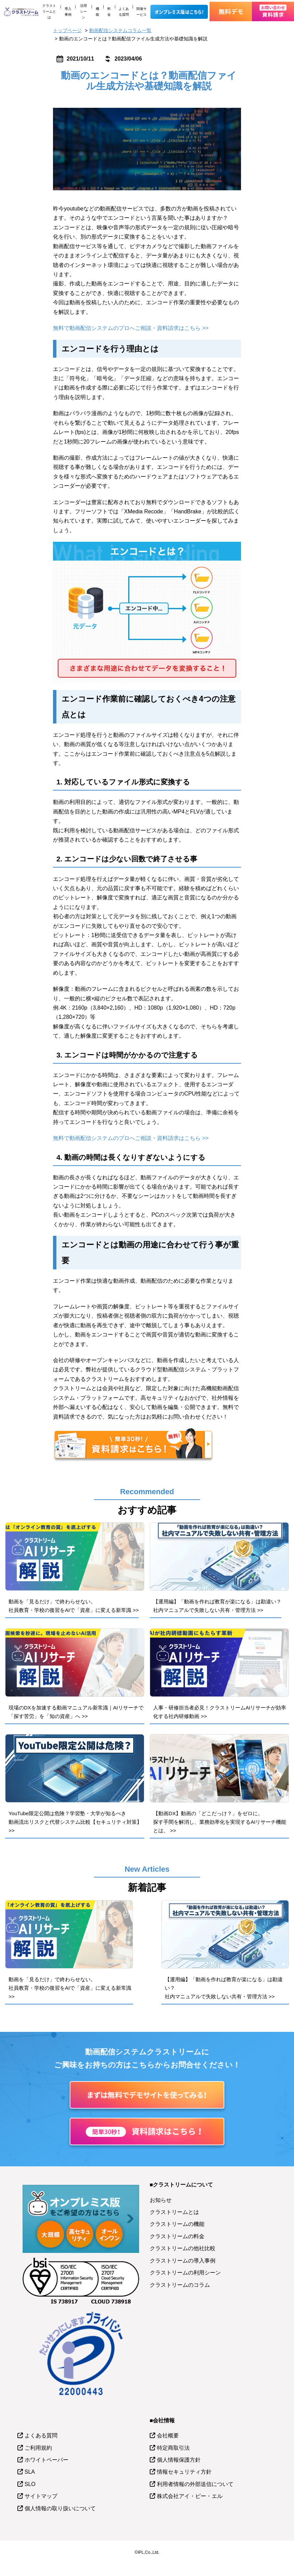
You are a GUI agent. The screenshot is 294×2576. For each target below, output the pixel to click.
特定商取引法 (173, 2448)
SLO (30, 2484)
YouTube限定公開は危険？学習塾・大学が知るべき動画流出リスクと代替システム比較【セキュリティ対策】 (75, 1821)
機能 (97, 11)
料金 (109, 11)
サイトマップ (41, 2496)
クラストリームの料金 (177, 2236)
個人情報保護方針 (179, 2460)
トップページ (67, 30)
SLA (30, 2472)
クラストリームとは (49, 11)
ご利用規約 (38, 2448)
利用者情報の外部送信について (195, 2484)
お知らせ (161, 2200)
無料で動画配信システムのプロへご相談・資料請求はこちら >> (131, 328)
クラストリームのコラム (180, 2285)
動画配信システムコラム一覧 (120, 30)
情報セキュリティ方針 (184, 2472)
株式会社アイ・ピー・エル (190, 2496)
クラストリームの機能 (177, 2224)
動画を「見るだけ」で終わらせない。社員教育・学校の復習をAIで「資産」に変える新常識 (70, 1987)
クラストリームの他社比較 (182, 2248)
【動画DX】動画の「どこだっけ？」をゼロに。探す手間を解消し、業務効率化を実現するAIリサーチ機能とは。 (219, 1821)
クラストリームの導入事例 (182, 2261)
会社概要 (168, 2435)
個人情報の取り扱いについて (60, 2508)
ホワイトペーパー (46, 2460)
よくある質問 (124, 11)
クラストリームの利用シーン (185, 2273)
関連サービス (141, 11)
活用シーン (83, 11)
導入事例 (68, 11)
